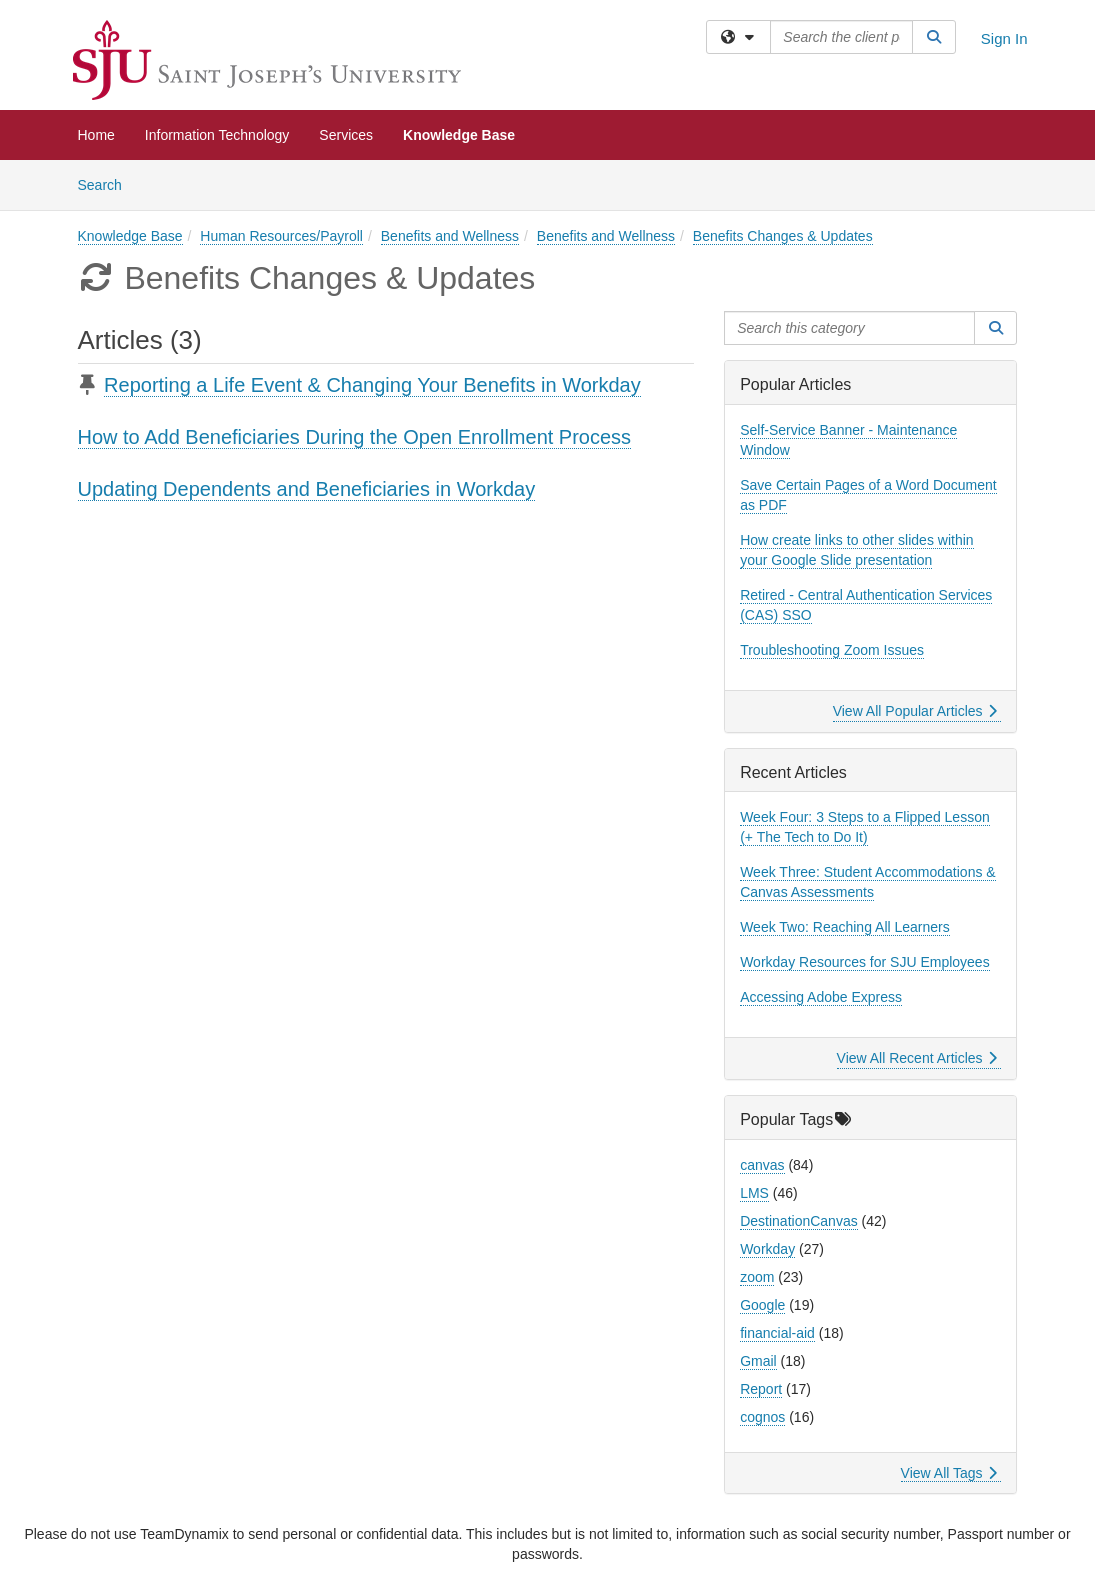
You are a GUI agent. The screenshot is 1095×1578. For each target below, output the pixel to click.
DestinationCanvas (799, 1221)
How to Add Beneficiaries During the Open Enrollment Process (355, 437)
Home (96, 135)
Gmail (758, 1361)
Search (107, 183)
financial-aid (777, 1333)
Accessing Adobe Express (821, 997)
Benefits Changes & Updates (783, 236)
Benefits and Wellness (450, 236)
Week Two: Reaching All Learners (845, 927)
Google (762, 1305)
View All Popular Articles (915, 711)
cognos (762, 1417)
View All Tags (949, 1473)
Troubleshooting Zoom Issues (832, 650)
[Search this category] (849, 328)
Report (761, 1389)
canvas (762, 1165)
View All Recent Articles (917, 1058)
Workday (767, 1249)
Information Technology (217, 135)
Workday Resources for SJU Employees (865, 962)
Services (346, 135)
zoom (757, 1277)
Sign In (1004, 38)
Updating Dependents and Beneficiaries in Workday (307, 489)
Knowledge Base (459, 135)
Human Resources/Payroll (281, 236)
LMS (754, 1193)
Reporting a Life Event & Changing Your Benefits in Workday (372, 385)
